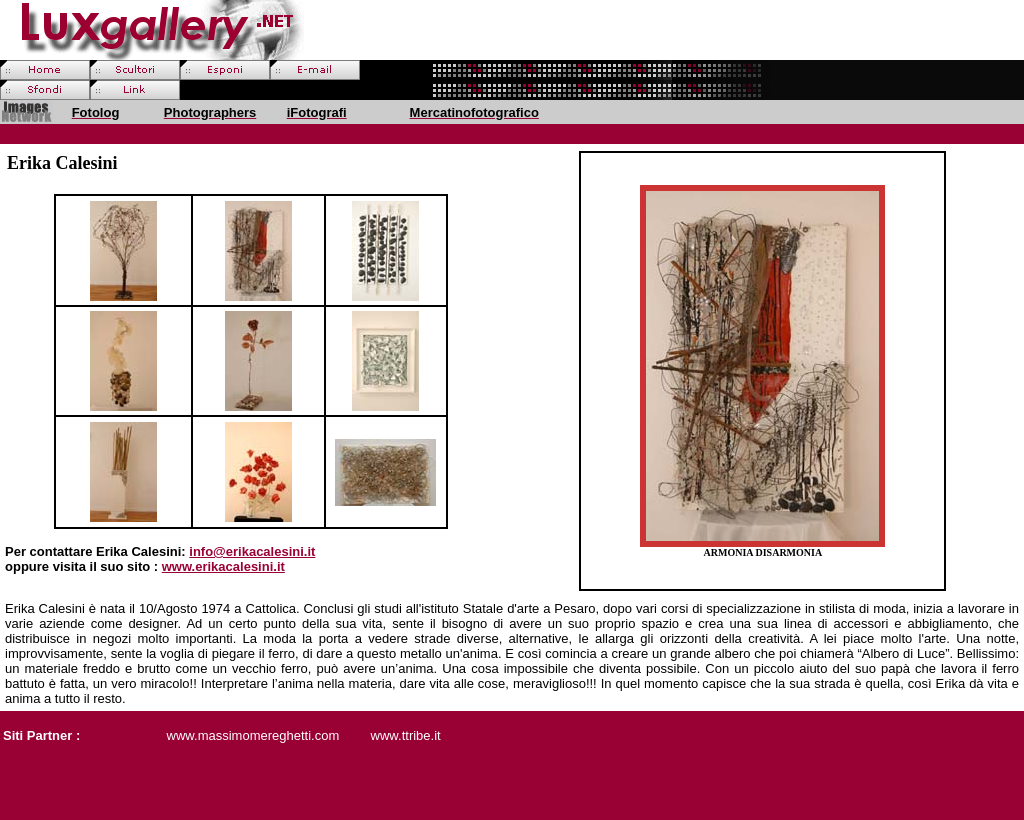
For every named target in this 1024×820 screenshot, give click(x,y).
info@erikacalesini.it (252, 551)
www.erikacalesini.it (223, 566)
